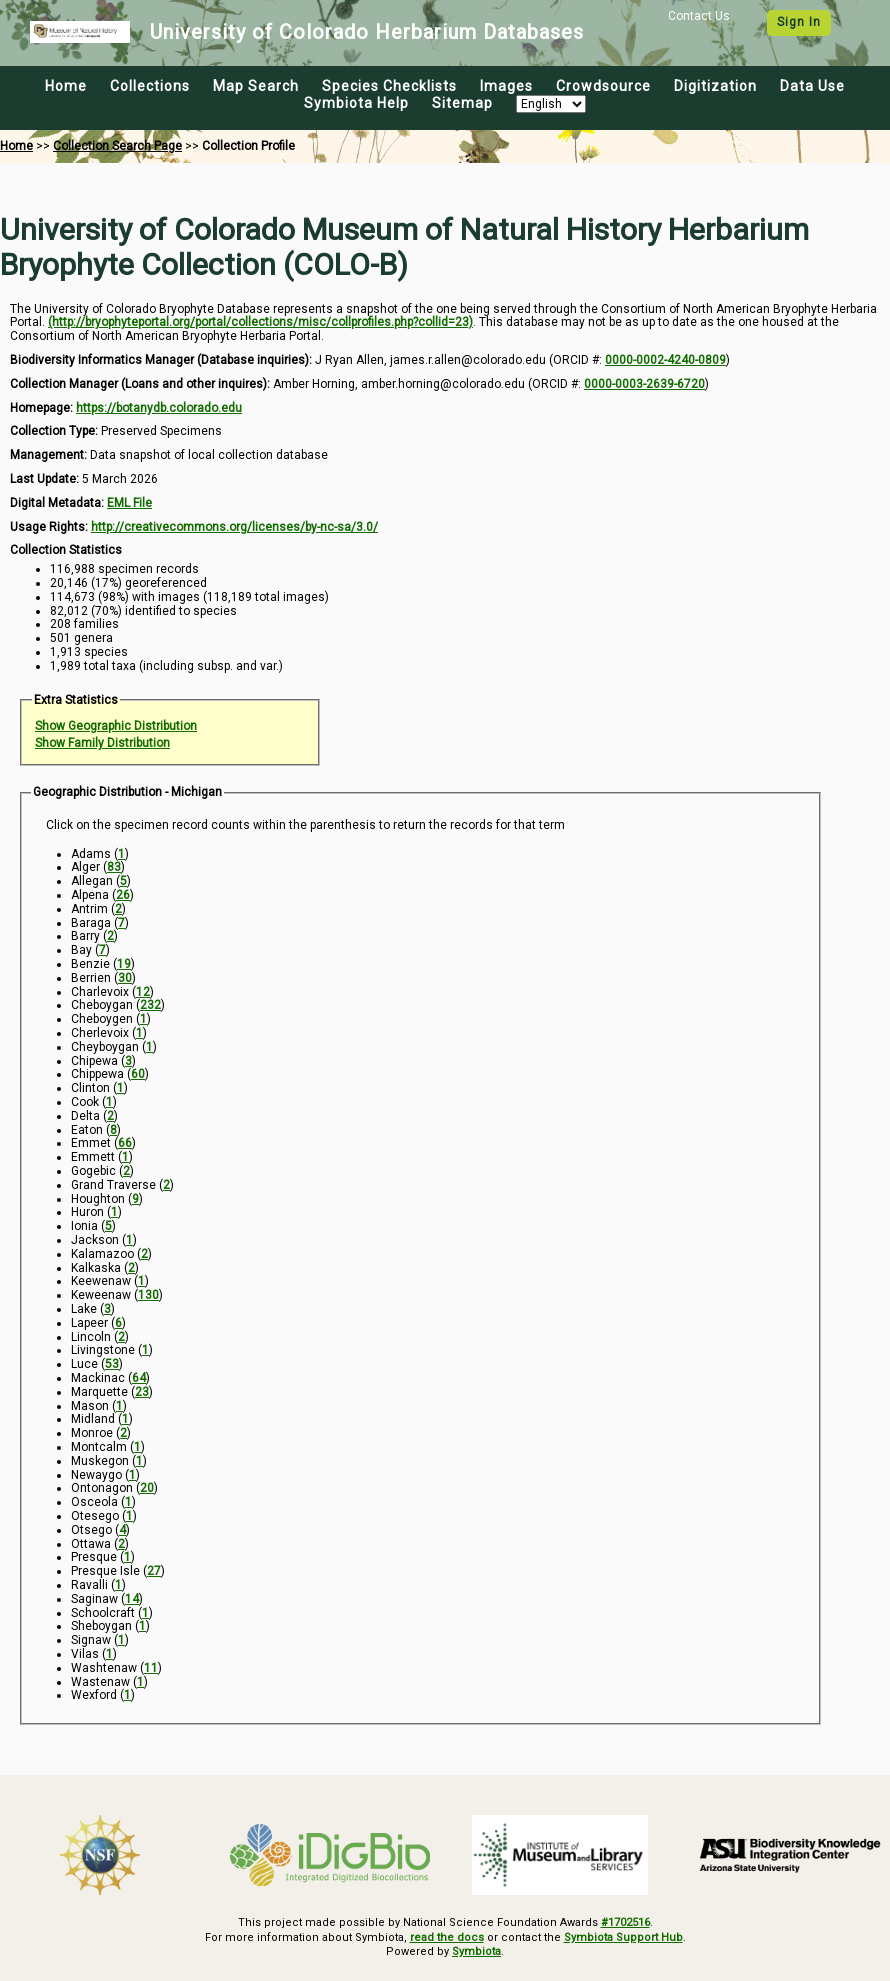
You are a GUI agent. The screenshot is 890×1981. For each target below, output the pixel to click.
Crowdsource (603, 86)
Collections (150, 86)
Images (506, 86)
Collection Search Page (117, 146)
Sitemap (462, 103)
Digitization (715, 86)
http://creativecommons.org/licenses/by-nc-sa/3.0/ (234, 527)
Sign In (799, 22)
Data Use (812, 86)
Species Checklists (389, 86)
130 (148, 1295)
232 (150, 1005)
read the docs (447, 1937)
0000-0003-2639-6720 (644, 384)
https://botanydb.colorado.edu (159, 408)
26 (123, 895)
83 (114, 867)
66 (125, 1143)
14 (132, 1599)
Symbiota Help (356, 103)
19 (124, 964)
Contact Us (699, 16)
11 (151, 1668)
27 (154, 1571)
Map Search (256, 86)
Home (66, 86)
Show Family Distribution (102, 743)
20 (147, 1488)
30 (125, 978)
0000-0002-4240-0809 (665, 360)
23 (142, 1392)
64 (139, 1378)
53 (112, 1364)
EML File (129, 503)
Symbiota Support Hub (623, 1937)
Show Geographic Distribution (116, 726)
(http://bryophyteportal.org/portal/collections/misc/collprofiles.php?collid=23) (260, 322)
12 (143, 992)
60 (138, 1074)
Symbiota (476, 1951)
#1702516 (625, 1922)
